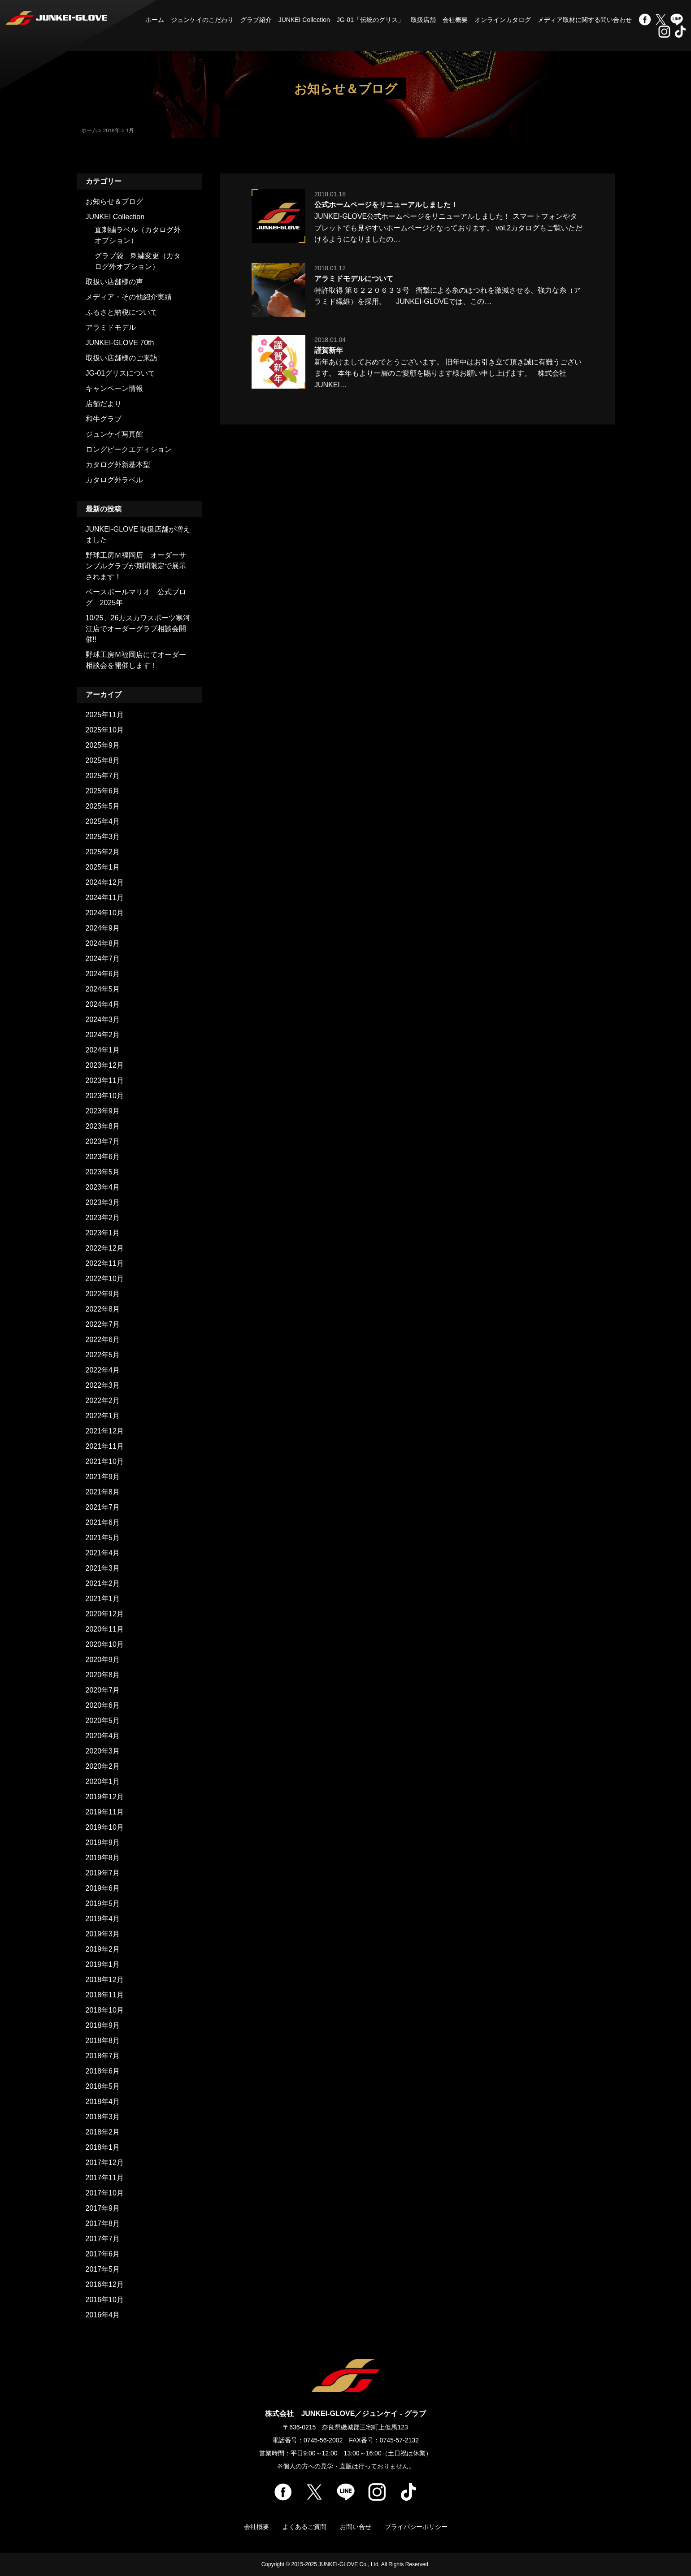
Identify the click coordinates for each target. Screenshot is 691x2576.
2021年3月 (103, 1568)
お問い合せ (355, 2526)
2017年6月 (103, 2254)
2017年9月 (103, 2208)
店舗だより (104, 403)
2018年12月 (105, 1979)
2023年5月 (103, 1172)
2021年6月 (103, 1522)
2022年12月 (105, 1248)
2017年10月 (105, 2193)
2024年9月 (103, 928)
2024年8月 (103, 943)
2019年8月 (103, 1858)
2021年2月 (103, 1583)
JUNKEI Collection (304, 19)
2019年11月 (105, 1812)
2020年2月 (103, 1766)
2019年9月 (103, 1842)
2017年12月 (105, 2162)
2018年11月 (105, 1995)
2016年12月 (105, 2284)
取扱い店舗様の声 (114, 282)
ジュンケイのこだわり (202, 19)
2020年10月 (105, 1644)
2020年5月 (103, 1720)
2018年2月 (103, 2132)
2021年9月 (103, 1477)
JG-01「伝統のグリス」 (370, 19)
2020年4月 (103, 1736)
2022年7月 (103, 1324)
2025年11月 (105, 715)
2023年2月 (103, 1217)
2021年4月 (103, 1553)
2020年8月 (103, 1675)
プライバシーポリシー (416, 2526)
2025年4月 (103, 821)
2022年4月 (103, 1370)
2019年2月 (103, 1949)
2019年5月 (103, 1903)
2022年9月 (103, 1294)
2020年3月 (103, 1751)
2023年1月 (103, 1233)
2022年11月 (105, 1263)
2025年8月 (103, 760)
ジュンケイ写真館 (114, 434)
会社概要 (455, 19)
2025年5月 (103, 806)
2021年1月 (103, 1598)
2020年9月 (103, 1659)
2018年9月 (103, 2025)
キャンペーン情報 (114, 388)
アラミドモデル (111, 327)
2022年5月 (103, 1355)
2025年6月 (103, 791)
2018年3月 (103, 2117)
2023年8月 (103, 1126)
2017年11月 (105, 2178)
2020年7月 (103, 1690)
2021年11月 (105, 1446)
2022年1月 (103, 1416)
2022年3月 (103, 1385)
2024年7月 (103, 958)
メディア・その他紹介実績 (129, 297)
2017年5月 (103, 2269)
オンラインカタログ (502, 19)
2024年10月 (105, 913)
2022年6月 (103, 1339)
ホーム (154, 19)
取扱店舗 (423, 19)
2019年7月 (103, 1873)
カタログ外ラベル (114, 480)
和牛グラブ (104, 419)
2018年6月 (103, 2071)
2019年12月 (105, 1797)
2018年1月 (103, 2147)
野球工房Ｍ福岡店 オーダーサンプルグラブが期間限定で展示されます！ (136, 565)
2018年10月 (105, 2010)
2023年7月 (103, 1141)
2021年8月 (103, 1492)
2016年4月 (103, 2315)
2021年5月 (103, 1537)
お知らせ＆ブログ (114, 201)
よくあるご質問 (304, 2526)
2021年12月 (105, 1431)
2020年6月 (103, 1705)
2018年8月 (103, 2040)
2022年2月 (103, 1400)
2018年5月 (103, 2086)
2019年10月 (105, 1827)
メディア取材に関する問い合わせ (585, 19)
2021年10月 (105, 1461)
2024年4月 (103, 1004)
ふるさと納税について (121, 312)
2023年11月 (105, 1080)
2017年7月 (103, 2239)
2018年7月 (103, 2056)
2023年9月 (103, 1111)
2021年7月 (103, 1507)
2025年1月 (103, 867)
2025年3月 (103, 836)
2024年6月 (103, 974)
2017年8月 (103, 2223)
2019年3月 (103, 1934)
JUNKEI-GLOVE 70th (120, 342)
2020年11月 (105, 1629)
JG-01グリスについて (121, 373)
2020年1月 (103, 1781)
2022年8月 (103, 1309)
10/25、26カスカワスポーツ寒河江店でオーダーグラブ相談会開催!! (138, 628)
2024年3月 (103, 1019)
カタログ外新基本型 (118, 464)
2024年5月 (103, 989)
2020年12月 (105, 1614)
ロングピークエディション (129, 449)
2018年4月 (103, 2101)
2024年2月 (103, 1035)
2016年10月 (105, 2299)
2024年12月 (105, 882)
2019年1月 (103, 1964)
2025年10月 (105, 730)
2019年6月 (103, 1888)
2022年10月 (105, 1278)
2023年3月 (103, 1202)
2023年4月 (103, 1187)
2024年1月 (103, 1050)
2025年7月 (103, 775)
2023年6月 (103, 1156)
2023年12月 (105, 1065)
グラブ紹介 (256, 19)
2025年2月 (103, 852)
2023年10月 (105, 1096)
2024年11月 (105, 897)
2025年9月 (103, 745)
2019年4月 (103, 1918)
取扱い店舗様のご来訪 (121, 358)
